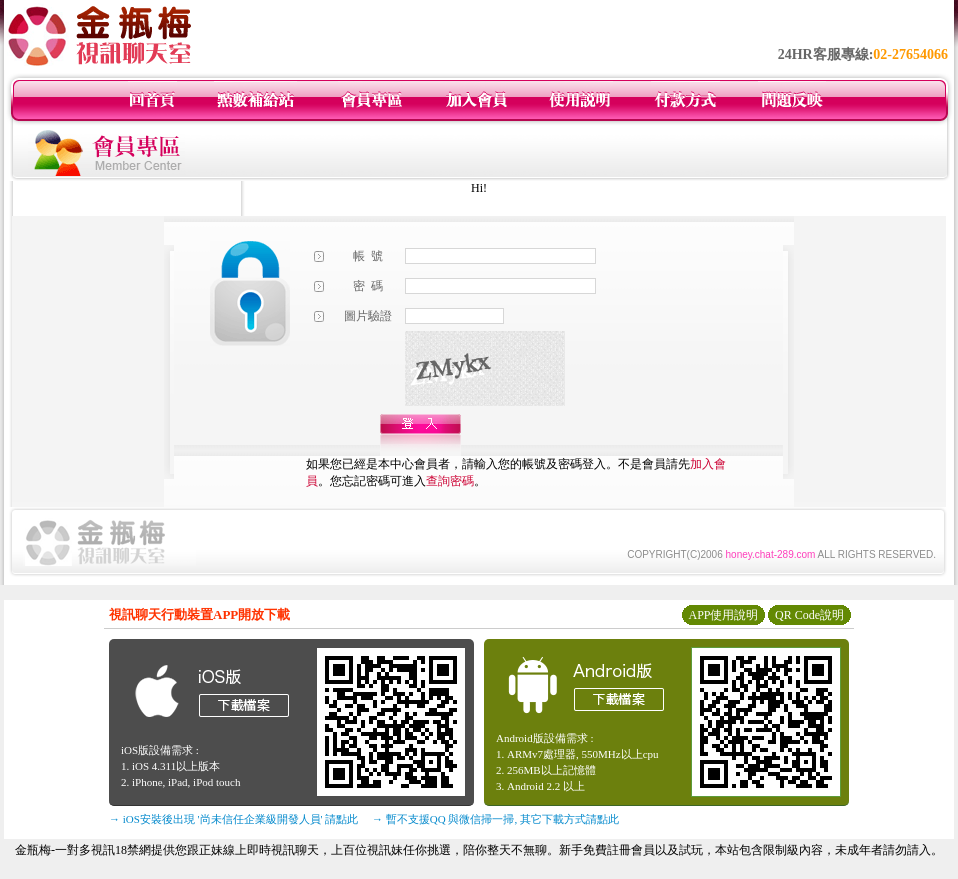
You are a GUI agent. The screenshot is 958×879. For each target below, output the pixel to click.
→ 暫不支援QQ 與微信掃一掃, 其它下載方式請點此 (495, 819)
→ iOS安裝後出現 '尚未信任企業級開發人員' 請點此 (233, 819)
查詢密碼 (450, 481)
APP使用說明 (723, 615)
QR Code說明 (809, 615)
